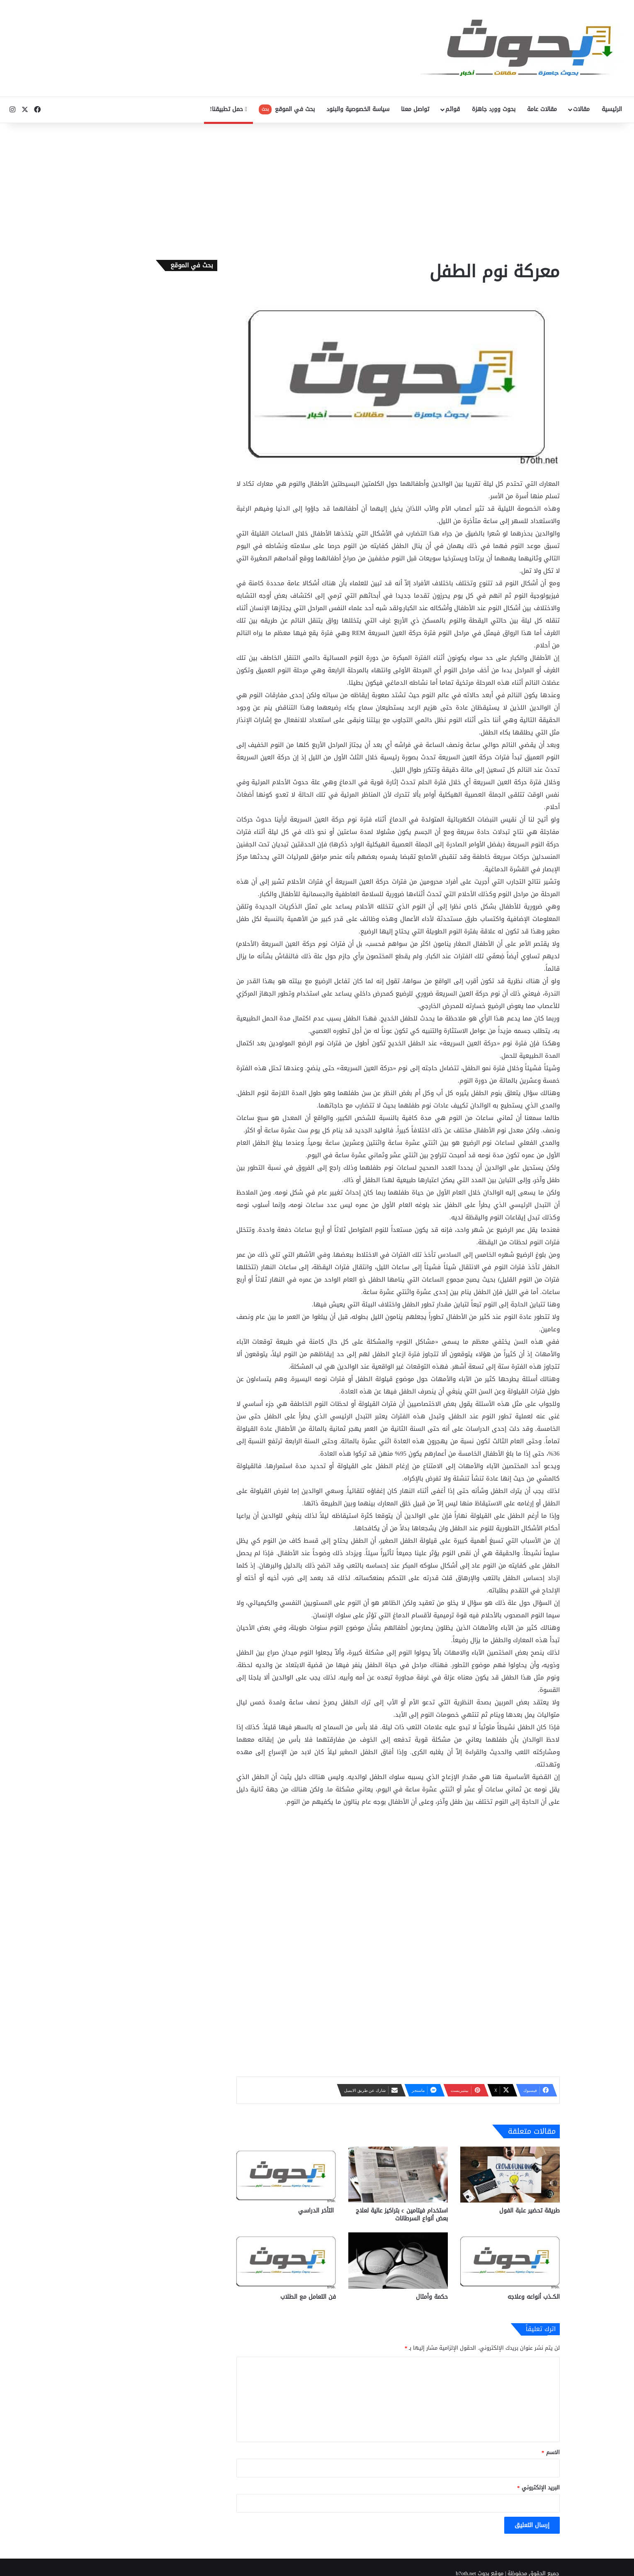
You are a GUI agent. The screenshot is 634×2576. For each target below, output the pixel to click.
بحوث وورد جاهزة (493, 109)
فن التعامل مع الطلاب (308, 2296)
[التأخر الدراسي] (286, 2175)
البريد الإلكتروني (538, 2487)
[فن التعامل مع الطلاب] (286, 2260)
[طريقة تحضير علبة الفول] (510, 2175)
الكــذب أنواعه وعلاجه (534, 2296)
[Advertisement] (317, 189)
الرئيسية (612, 109)
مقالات (581, 109)
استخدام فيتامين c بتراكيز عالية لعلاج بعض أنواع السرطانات (401, 2214)
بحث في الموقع (287, 109)
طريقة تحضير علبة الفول (529, 2210)
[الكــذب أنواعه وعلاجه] (510, 2260)
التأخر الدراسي (317, 2210)
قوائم (452, 109)
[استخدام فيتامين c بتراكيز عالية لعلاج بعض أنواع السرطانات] (398, 2175)
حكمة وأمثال (432, 2296)
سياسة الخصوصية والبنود (357, 109)
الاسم (551, 2452)
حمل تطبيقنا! (228, 109)
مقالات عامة (542, 109)
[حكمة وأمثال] (398, 2260)
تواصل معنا (415, 109)
